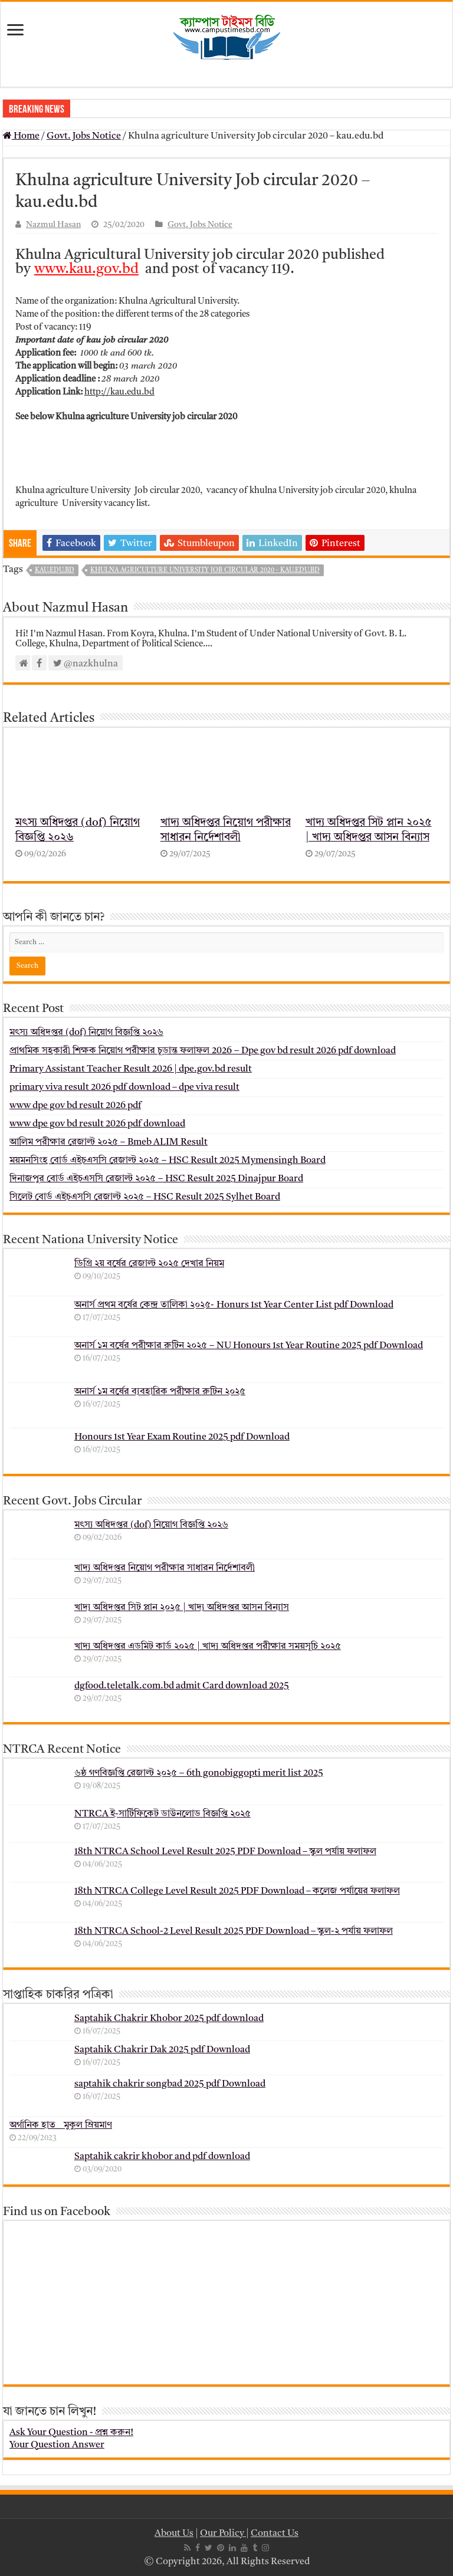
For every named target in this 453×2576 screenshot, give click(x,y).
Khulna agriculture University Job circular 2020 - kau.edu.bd (205, 570)
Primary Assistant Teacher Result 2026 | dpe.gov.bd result (130, 1069)
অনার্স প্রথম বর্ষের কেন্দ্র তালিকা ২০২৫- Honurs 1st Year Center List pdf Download (233, 1305)
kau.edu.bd (54, 570)
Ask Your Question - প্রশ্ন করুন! (71, 2432)
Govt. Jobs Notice (84, 136)
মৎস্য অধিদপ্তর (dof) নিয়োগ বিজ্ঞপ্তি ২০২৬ (86, 1032)
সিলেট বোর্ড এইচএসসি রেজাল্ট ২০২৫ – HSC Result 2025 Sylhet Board (144, 1197)
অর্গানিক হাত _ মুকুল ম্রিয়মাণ (60, 2125)
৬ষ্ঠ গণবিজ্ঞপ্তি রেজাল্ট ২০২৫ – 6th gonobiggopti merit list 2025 (198, 1773)
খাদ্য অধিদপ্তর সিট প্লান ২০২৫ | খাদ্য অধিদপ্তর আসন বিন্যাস (181, 1607)
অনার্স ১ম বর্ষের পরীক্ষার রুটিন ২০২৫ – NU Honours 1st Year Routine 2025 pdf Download (248, 1346)
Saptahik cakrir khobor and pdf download (162, 2156)
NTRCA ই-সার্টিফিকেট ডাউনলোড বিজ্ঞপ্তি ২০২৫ (162, 1814)
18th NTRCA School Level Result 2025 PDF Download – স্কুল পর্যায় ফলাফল (225, 1852)
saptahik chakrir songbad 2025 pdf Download (169, 2084)
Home (21, 136)
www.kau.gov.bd (86, 269)
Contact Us (274, 2533)
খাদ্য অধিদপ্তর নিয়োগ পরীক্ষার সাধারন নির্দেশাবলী (164, 1568)
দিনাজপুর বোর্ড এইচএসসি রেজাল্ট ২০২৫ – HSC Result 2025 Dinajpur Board (156, 1179)
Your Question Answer (56, 2445)
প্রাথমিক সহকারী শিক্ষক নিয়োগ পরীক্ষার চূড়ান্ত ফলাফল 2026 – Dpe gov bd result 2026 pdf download (202, 1051)
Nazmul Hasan (53, 225)
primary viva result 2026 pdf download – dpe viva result (124, 1087)
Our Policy (223, 2533)
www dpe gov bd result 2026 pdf (75, 1105)
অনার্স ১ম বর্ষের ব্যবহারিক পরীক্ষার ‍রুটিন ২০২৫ (159, 1392)
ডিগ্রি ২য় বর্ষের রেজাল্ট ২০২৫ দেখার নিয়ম (149, 1264)
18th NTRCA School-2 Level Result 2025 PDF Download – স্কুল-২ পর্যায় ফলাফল (233, 1931)
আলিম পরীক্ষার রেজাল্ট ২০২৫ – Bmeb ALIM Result (108, 1142)
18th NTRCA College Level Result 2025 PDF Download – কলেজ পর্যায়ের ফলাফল (237, 1891)
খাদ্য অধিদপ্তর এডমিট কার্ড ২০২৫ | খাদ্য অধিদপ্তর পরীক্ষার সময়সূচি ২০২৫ (207, 1646)
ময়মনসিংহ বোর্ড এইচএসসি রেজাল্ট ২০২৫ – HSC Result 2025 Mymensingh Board (167, 1160)
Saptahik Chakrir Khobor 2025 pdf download (169, 2018)
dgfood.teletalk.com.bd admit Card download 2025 (181, 1686)
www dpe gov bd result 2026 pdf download (97, 1124)
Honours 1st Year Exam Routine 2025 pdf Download (182, 1437)
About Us (174, 2533)
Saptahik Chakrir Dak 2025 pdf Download (162, 2050)
